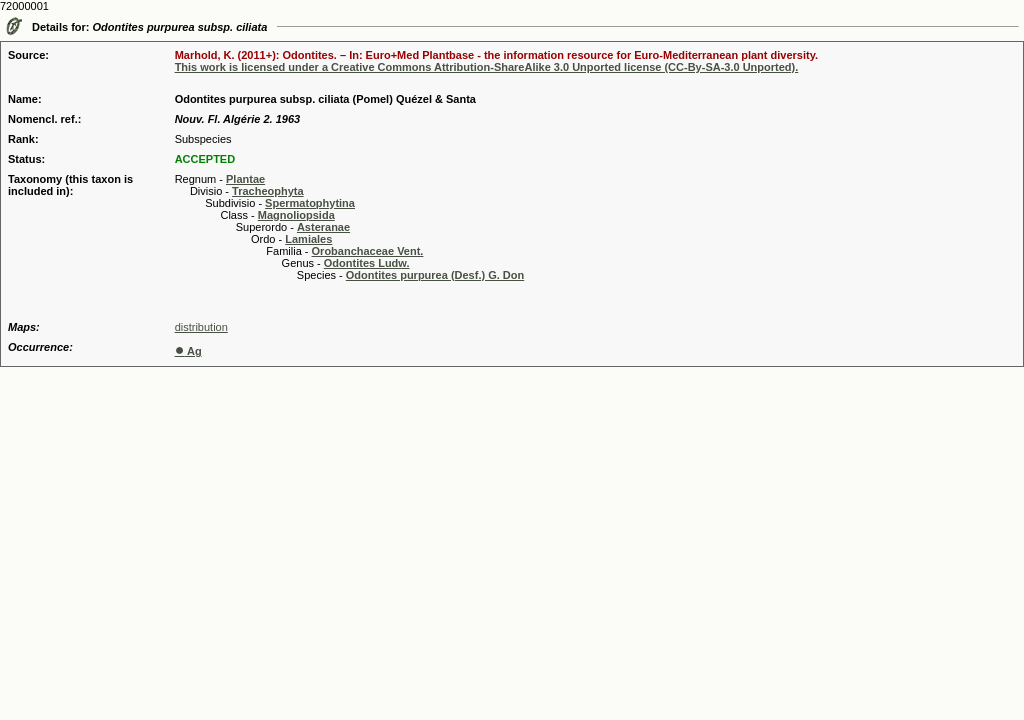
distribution (201, 327)
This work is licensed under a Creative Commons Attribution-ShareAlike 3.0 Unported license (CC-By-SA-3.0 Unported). (487, 67)
